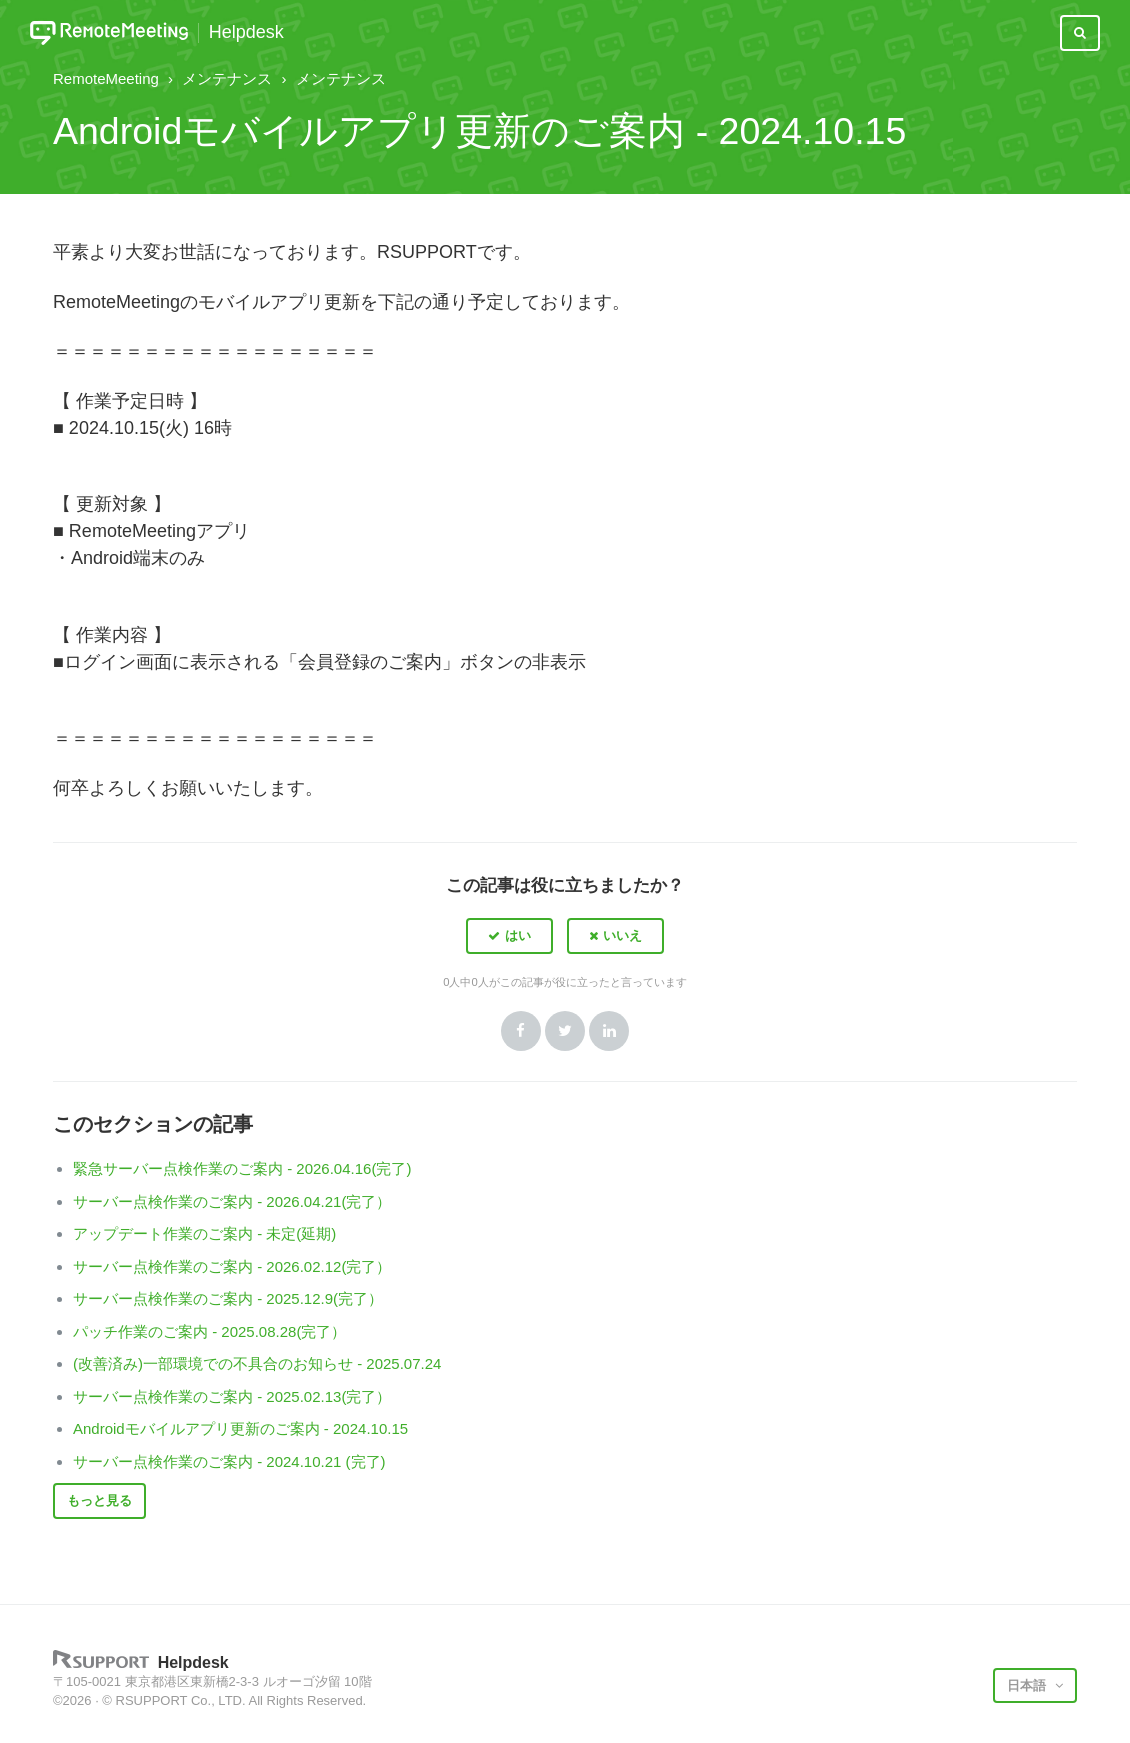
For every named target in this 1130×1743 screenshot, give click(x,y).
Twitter (565, 1031)
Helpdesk (246, 32)
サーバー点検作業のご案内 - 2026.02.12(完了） (232, 1266)
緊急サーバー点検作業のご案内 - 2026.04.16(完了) (242, 1168)
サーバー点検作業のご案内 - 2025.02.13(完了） (232, 1396)
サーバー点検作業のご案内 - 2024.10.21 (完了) (229, 1461)
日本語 (1028, 1685)
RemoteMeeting (106, 78)
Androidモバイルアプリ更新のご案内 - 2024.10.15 (240, 1428)
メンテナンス (227, 78)
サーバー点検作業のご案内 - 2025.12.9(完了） (228, 1298)
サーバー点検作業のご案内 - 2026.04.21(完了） (232, 1201)
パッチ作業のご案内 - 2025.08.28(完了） (209, 1331)
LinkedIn (609, 1031)
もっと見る (99, 1500)
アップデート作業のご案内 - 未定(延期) (204, 1233)
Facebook (521, 1031)
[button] (509, 936)
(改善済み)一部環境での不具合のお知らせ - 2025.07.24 (257, 1363)
